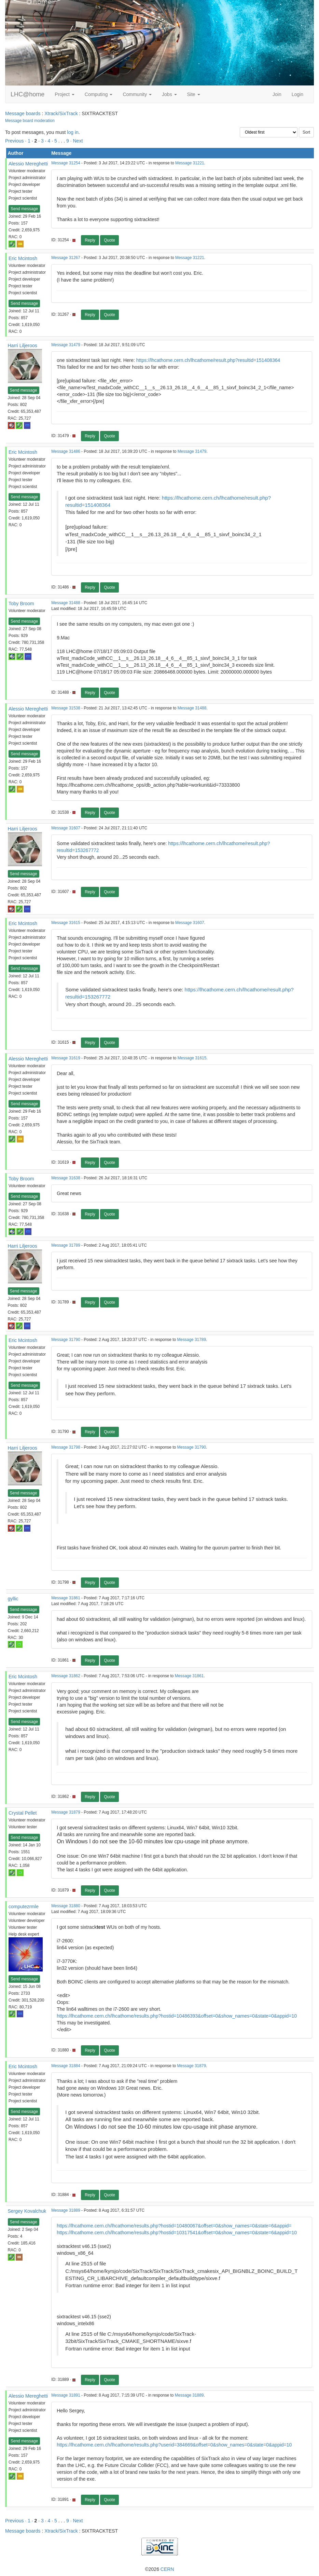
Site (193, 94)
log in (72, 132)
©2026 (159, 2569)
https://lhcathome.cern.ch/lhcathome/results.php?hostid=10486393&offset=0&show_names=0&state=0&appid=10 (177, 2016)
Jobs (169, 94)
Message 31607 (65, 828)
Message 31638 (65, 1178)
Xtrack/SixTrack (61, 113)
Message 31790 (65, 1339)
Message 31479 (65, 344)
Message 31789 (65, 1245)
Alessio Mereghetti (28, 163)
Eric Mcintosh (23, 258)
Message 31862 (65, 1675)
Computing (99, 94)
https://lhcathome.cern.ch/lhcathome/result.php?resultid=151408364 (208, 360)
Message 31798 (65, 1447)
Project (64, 94)
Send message (24, 208)
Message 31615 (65, 922)
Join (277, 94)
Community (137, 94)
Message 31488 (65, 602)
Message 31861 (65, 1598)
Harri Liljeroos (22, 345)
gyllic (13, 1598)
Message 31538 (65, 708)
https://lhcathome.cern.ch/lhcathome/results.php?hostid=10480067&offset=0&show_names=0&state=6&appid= (174, 2225)
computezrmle (24, 1906)
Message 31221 (189, 163)
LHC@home (27, 94)
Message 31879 (65, 1812)
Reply (90, 240)
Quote (109, 240)
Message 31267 (65, 257)
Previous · (16, 141)
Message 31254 (65, 163)
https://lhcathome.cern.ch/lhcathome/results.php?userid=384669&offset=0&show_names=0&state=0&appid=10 (174, 2445)
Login (297, 94)
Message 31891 (65, 2395)
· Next (76, 141)
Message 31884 (65, 2065)
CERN (167, 2569)
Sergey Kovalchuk (27, 2211)
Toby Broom (21, 603)
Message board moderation (30, 120)
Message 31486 (65, 451)
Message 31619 (65, 1058)
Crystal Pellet (23, 1813)
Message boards (23, 113)
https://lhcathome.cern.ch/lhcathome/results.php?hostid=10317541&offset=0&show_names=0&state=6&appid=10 (177, 2232)
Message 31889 (65, 2210)
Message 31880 (65, 1905)
